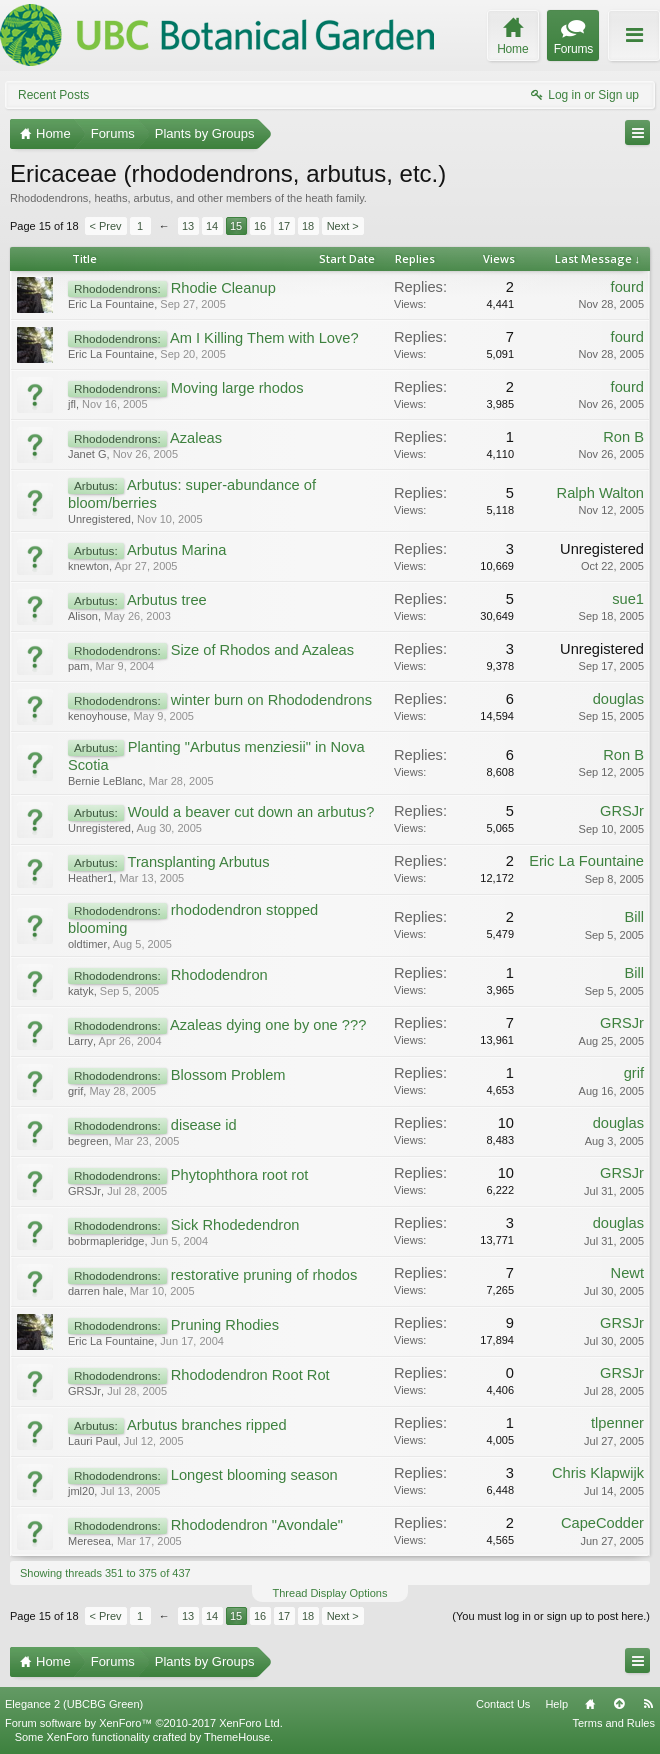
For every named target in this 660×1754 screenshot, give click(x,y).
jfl (72, 404)
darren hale (96, 1291)
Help (556, 1704)
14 (212, 226)
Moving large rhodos (237, 388)
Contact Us (503, 1704)
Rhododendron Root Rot (250, 1375)
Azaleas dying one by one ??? (268, 1025)
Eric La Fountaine (111, 304)
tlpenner (617, 1423)
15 (236, 226)
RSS (648, 1704)
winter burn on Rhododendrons (271, 700)
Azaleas (196, 438)
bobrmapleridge (106, 1241)
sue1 (628, 599)
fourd (627, 287)
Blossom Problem (228, 1075)
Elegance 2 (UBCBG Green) (74, 1704)
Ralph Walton (600, 493)
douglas (618, 699)
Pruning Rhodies (225, 1325)
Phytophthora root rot (240, 1175)
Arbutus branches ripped (207, 1425)
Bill (634, 917)
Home (590, 1704)
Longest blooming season (254, 1475)
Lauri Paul (93, 1441)
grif (75, 1091)
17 (284, 226)
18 (308, 226)
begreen (88, 1141)
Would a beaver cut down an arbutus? (251, 812)
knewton (88, 566)
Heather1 (90, 878)
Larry (80, 1041)
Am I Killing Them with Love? (264, 338)
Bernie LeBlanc (105, 781)
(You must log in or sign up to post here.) (551, 1616)
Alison (83, 616)
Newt (627, 1273)
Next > (343, 226)
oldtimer (87, 944)
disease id (204, 1125)
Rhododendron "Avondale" (257, 1525)
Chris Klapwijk (598, 1473)
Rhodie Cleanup (223, 288)
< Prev (106, 226)
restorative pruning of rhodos (264, 1275)
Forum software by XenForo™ (144, 1723)
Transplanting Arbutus (198, 862)
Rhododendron (219, 975)
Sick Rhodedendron (235, 1225)
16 (260, 226)
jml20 (81, 1491)
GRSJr (622, 811)
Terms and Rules (613, 1723)
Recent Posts (53, 95)
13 (188, 226)
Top (619, 1704)
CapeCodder (602, 1523)
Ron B (623, 437)
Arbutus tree (167, 600)
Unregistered (99, 519)
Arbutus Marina (176, 550)
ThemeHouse (237, 1737)
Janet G (87, 454)
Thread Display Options (330, 1593)
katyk (81, 991)
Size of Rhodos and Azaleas (262, 650)
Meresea (89, 1541)
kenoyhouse (97, 716)
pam (78, 666)
